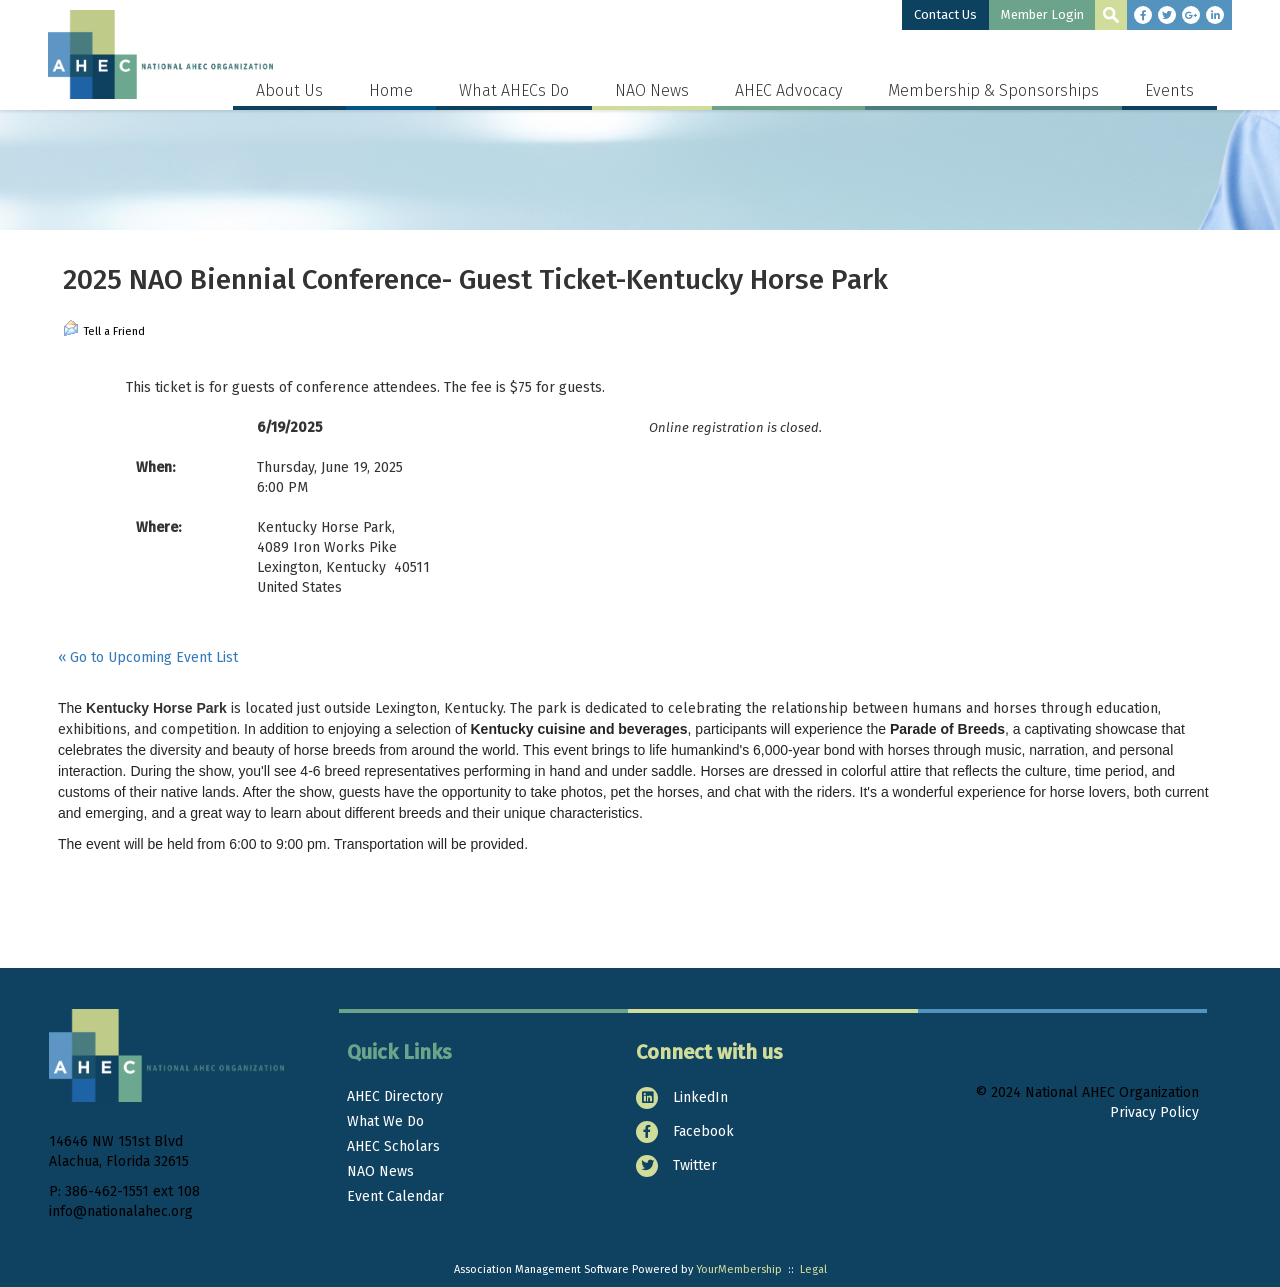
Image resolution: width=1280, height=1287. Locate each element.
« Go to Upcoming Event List (148, 657)
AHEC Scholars (393, 1146)
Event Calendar (395, 1196)
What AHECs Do (514, 90)
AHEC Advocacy (788, 90)
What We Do (385, 1121)
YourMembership (739, 1269)
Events (1169, 90)
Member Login (1042, 14)
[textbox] (1111, 15)
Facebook (685, 1131)
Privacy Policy (1154, 1112)
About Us (289, 90)
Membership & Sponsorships (993, 90)
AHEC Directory (395, 1096)
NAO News (652, 90)
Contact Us (945, 14)
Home (391, 90)
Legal (813, 1269)
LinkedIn (682, 1097)
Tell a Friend (104, 329)
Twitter (676, 1165)
